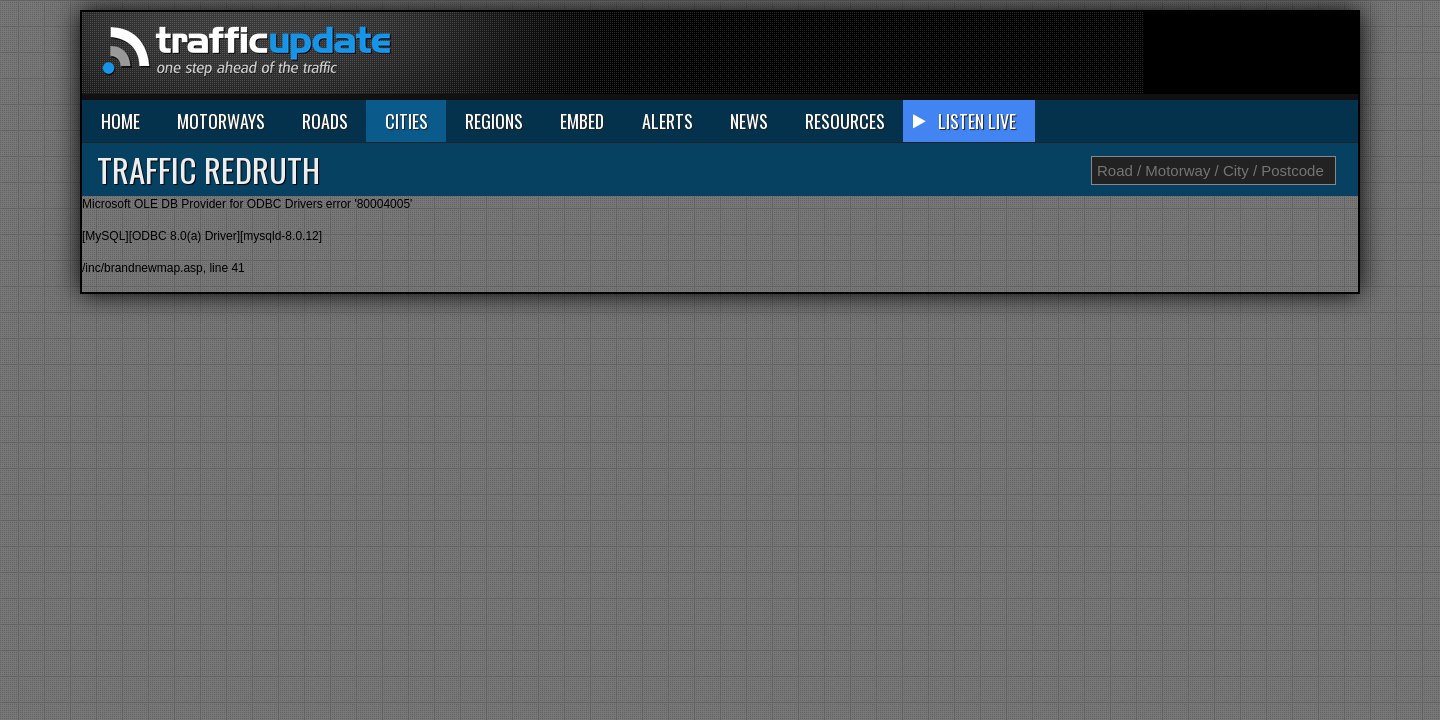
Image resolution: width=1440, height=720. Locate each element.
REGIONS (494, 121)
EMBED (582, 121)
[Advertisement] (994, 57)
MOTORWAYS (221, 121)
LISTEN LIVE (977, 121)
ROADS (325, 121)
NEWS (749, 121)
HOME (120, 121)
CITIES (406, 121)
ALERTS (667, 121)
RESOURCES (845, 121)
